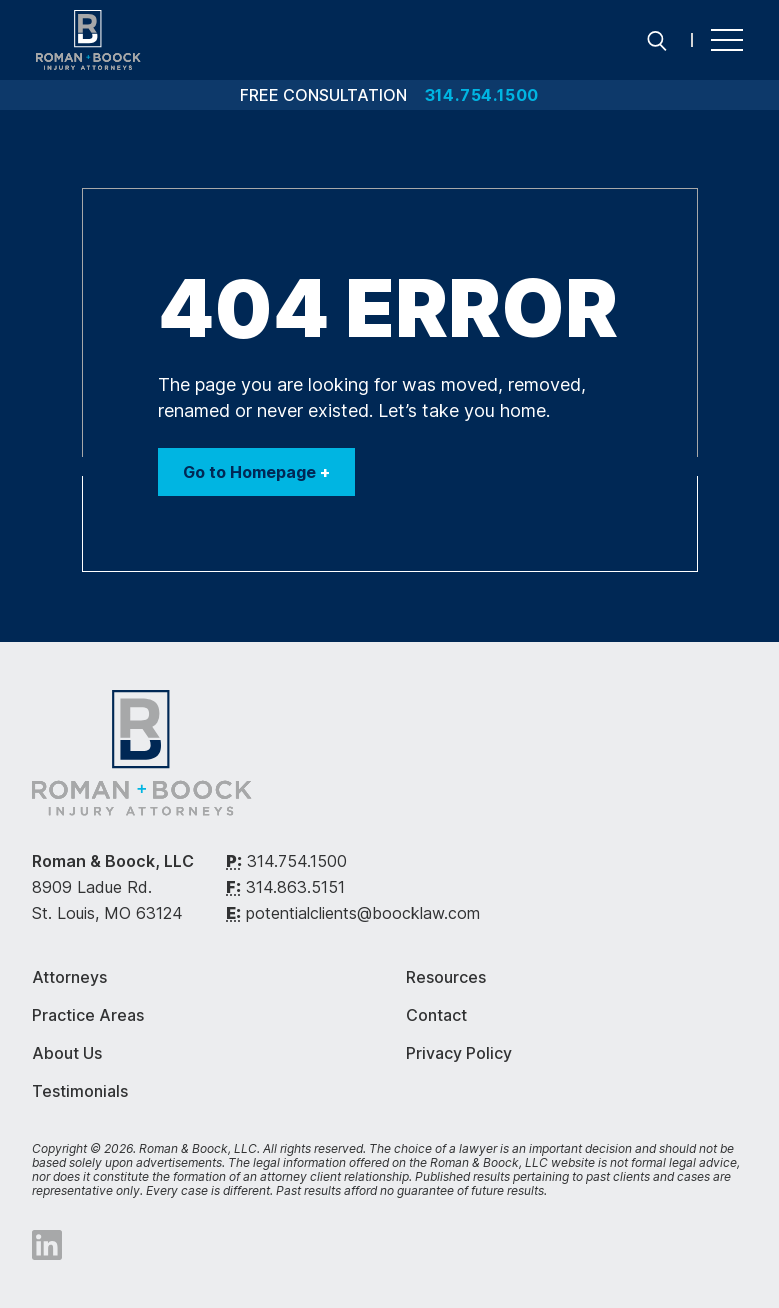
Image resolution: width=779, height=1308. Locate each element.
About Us (67, 1053)
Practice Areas (88, 1015)
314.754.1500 (297, 861)
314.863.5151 (295, 887)
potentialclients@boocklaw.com (363, 913)
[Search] (657, 39)
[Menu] (727, 40)
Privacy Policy (459, 1053)
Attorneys (69, 977)
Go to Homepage (256, 472)
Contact (436, 1015)
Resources (446, 977)
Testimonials (80, 1091)
